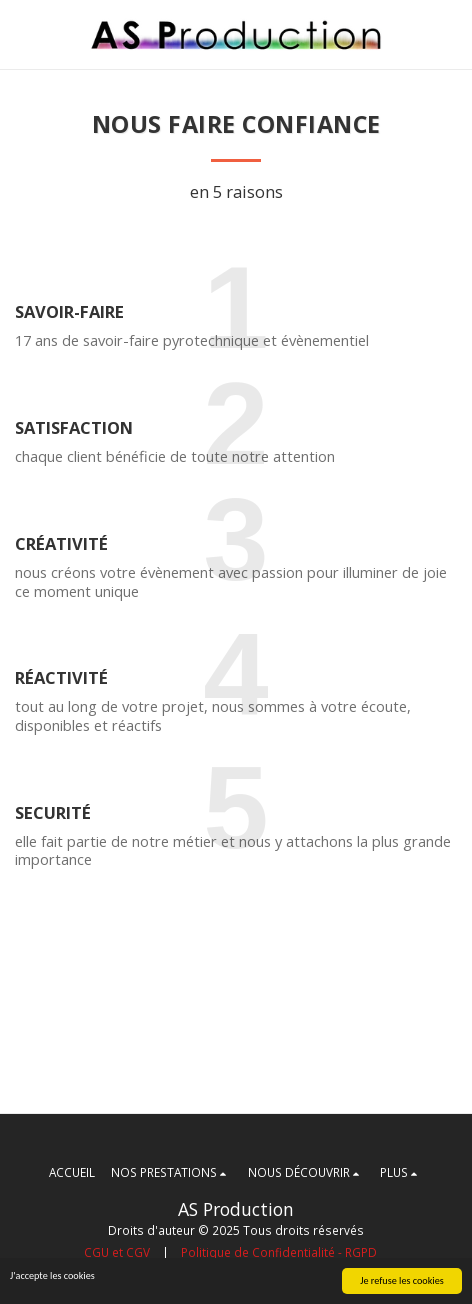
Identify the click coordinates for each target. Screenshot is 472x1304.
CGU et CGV (117, 1252)
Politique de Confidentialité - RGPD (279, 1252)
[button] (22, 33)
